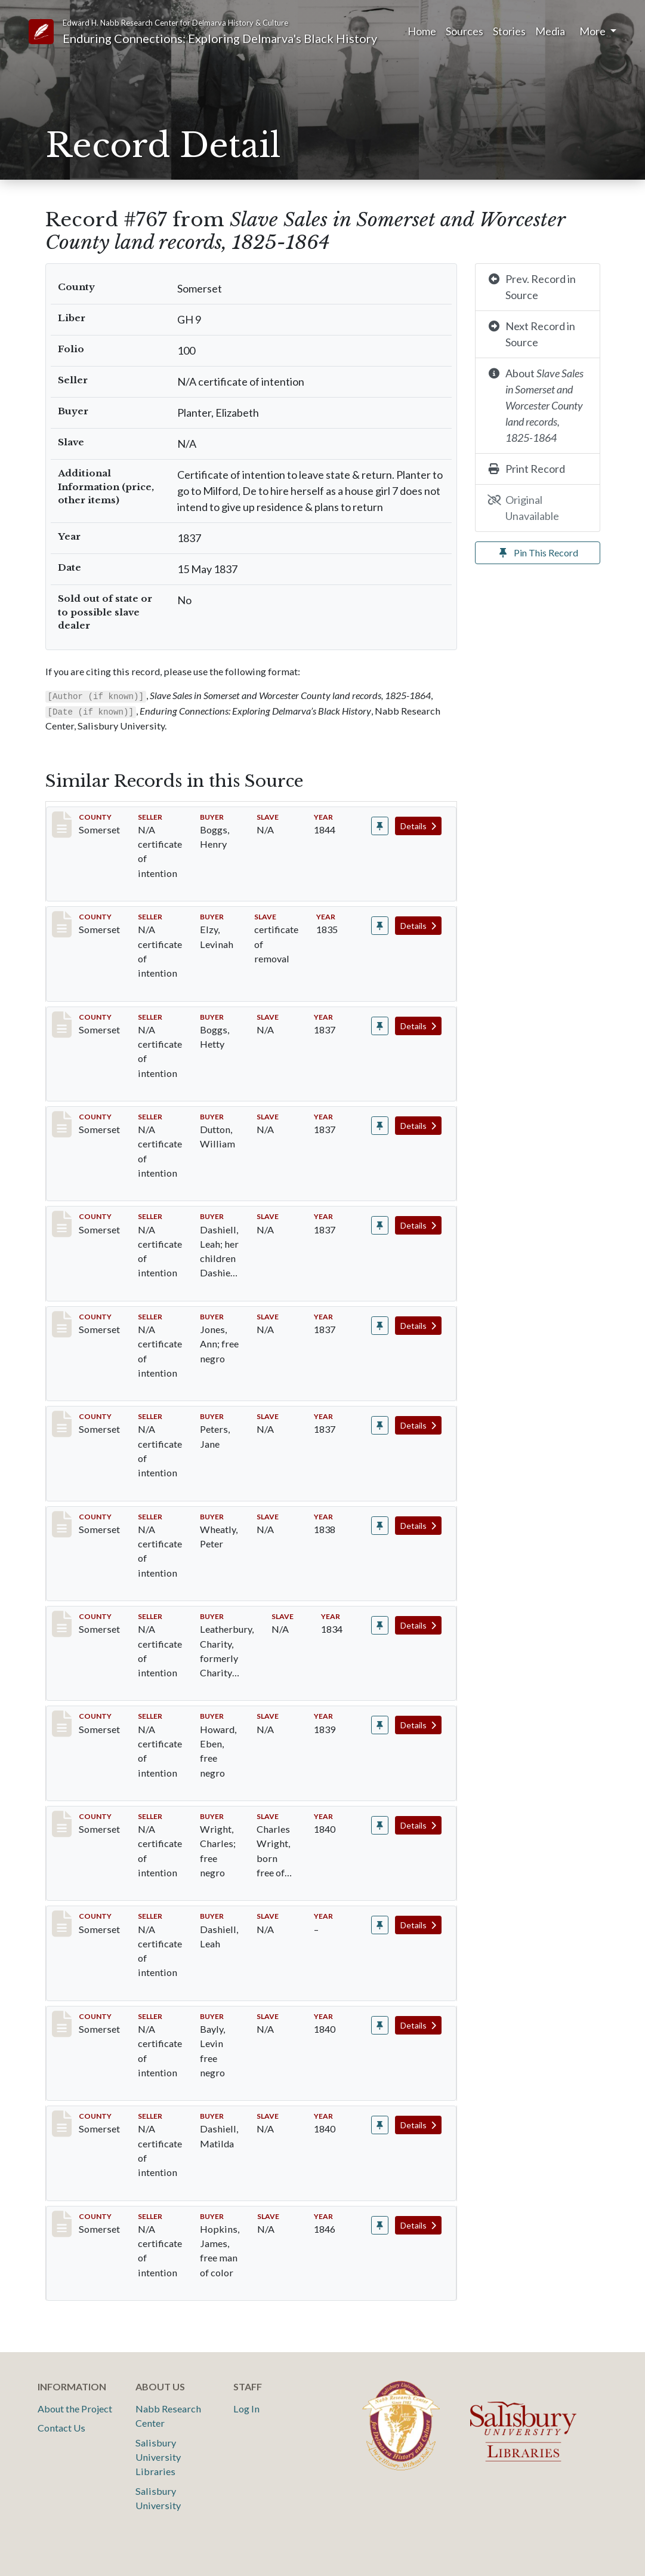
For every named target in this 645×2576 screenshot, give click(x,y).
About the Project (75, 2408)
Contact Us (61, 2427)
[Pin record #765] (379, 1026)
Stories (509, 31)
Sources (464, 31)
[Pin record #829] (379, 1825)
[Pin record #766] (379, 1125)
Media (550, 31)
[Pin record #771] (379, 1225)
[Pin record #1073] (379, 2225)
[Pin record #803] (379, 1525)
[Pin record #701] (379, 925)
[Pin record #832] (379, 1925)
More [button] (593, 31)
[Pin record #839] (379, 2125)
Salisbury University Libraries (158, 2457)
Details (418, 826)
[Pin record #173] (379, 826)
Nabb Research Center (168, 2416)
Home (422, 31)
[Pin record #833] (379, 2025)
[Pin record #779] (379, 1425)
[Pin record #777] (379, 1325)
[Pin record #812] (379, 1625)
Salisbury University (158, 2498)
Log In (246, 2408)
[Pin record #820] (379, 1725)
